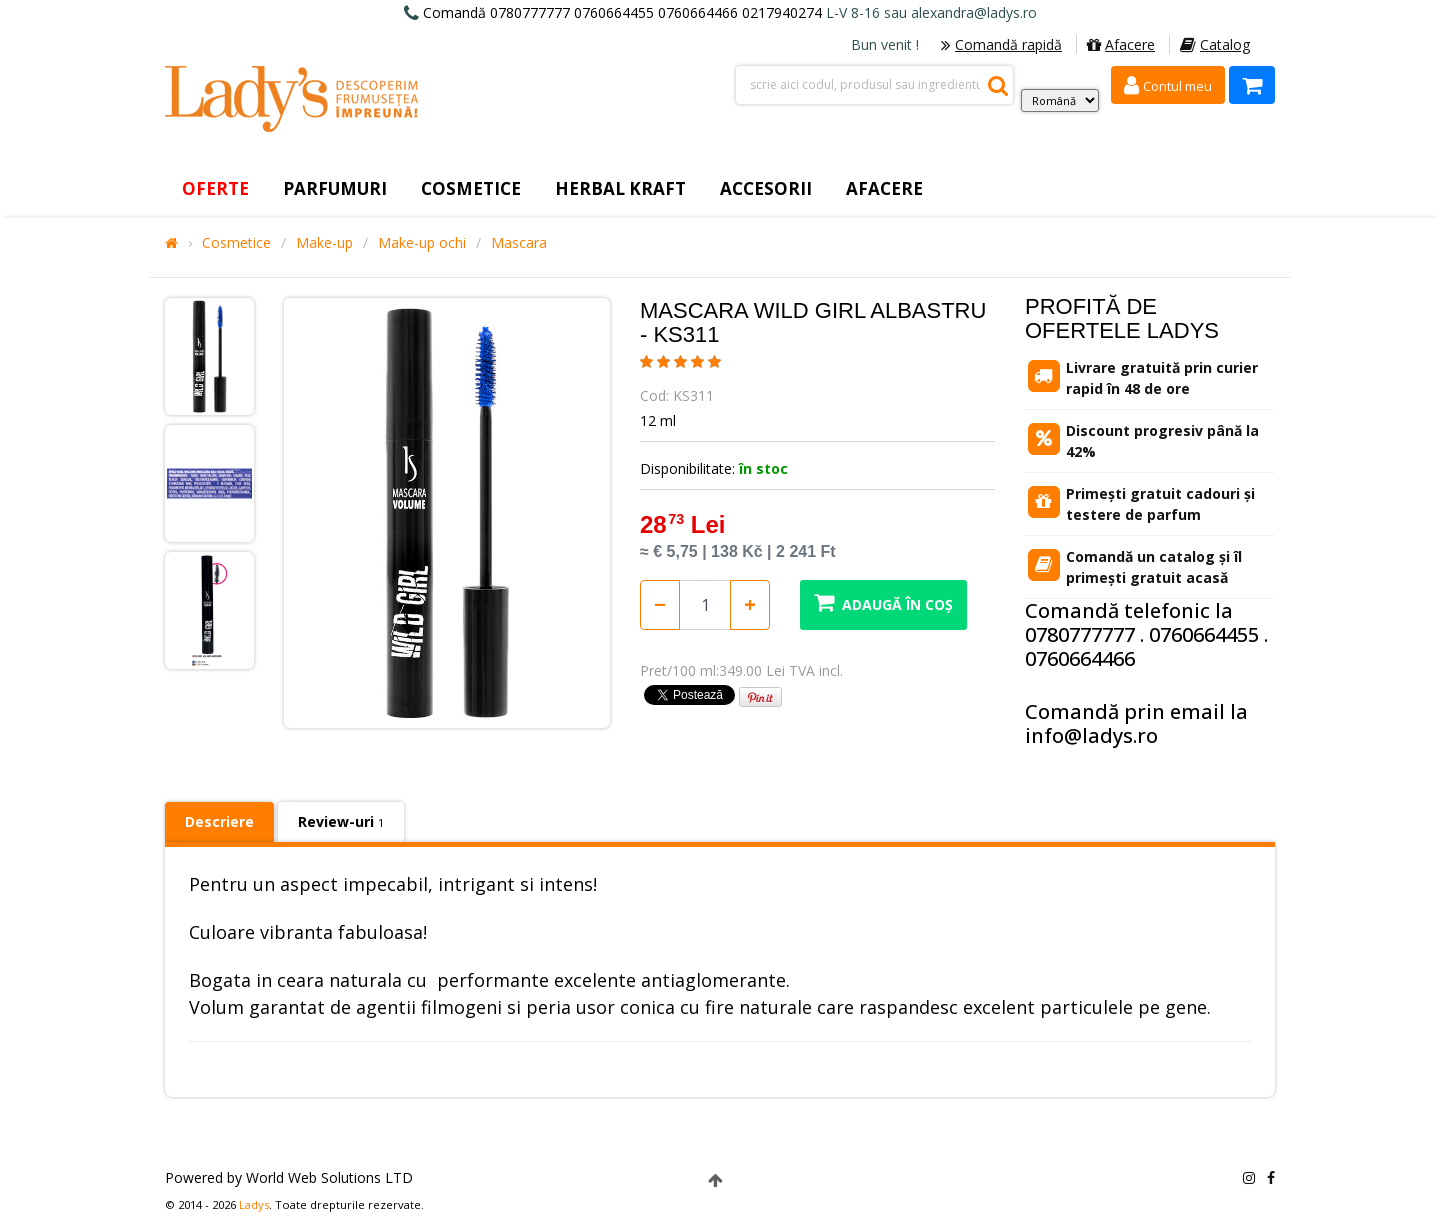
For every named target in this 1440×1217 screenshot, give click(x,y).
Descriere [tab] (219, 821)
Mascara (519, 243)
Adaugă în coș (883, 602)
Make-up (324, 243)
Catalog (1215, 44)
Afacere (1121, 44)
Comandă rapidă (1001, 44)
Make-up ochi (422, 243)
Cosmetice (236, 243)
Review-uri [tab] (341, 821)
